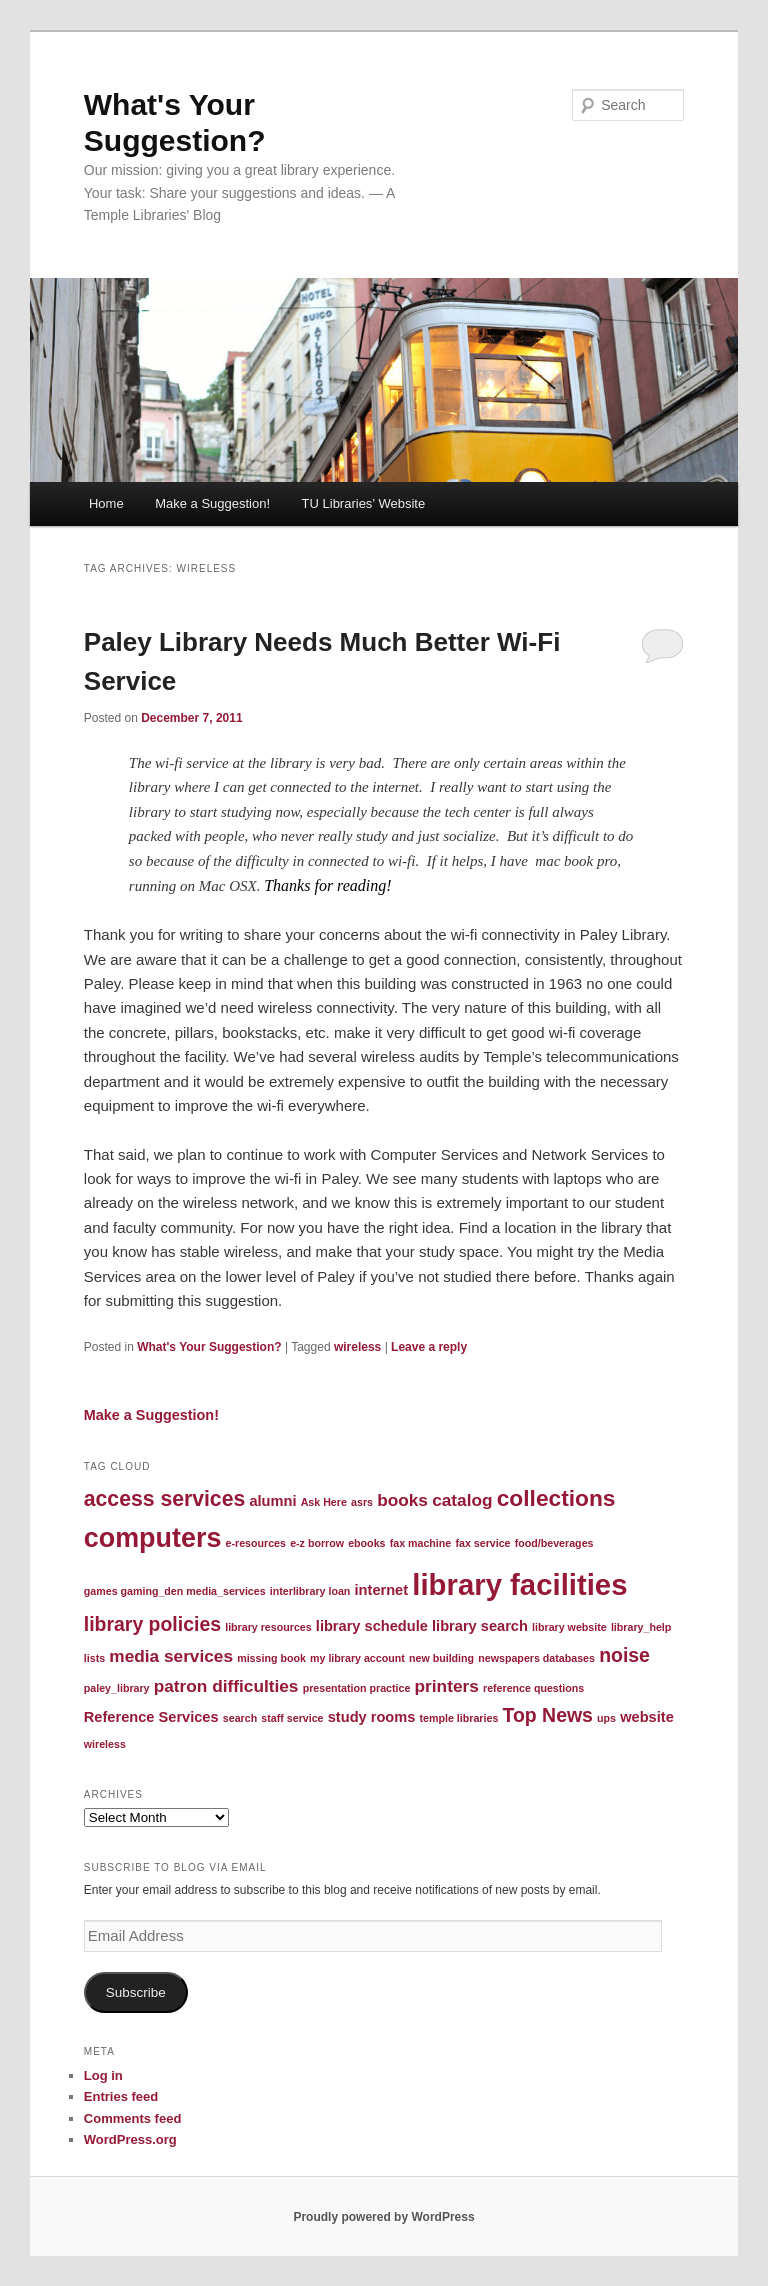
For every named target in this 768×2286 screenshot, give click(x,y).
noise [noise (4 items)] (624, 1655)
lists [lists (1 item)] (94, 1658)
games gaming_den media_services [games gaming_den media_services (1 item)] (175, 1591)
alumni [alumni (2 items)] (272, 1501)
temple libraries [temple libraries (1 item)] (459, 1718)
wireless (357, 1347)
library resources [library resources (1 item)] (268, 1627)
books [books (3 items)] (402, 1500)
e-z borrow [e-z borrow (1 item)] (317, 1543)
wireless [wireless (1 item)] (105, 1744)
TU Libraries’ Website (364, 503)
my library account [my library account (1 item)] (357, 1658)
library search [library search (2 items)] (480, 1626)
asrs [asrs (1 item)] (362, 1502)
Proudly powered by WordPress (383, 2217)
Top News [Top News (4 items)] (548, 1715)
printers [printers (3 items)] (447, 1686)
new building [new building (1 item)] (441, 1658)
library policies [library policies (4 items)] (152, 1624)
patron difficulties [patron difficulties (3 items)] (226, 1686)
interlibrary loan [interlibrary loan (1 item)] (310, 1591)
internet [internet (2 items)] (382, 1590)
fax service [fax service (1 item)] (482, 1543)
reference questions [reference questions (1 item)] (533, 1688)
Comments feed (133, 2118)
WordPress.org (130, 2139)
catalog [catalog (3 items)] (462, 1500)
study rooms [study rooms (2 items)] (372, 1717)
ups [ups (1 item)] (606, 1718)
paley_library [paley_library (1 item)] (117, 1688)
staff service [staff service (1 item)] (292, 1718)
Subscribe (136, 1992)
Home (106, 503)
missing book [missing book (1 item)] (271, 1658)
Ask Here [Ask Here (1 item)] (324, 1502)
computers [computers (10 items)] (153, 1538)
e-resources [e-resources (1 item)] (256, 1543)
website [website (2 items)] (647, 1717)
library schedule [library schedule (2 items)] (372, 1626)
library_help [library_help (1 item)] (641, 1627)
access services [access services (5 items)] (164, 1498)
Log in (103, 2075)
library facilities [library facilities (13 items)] (519, 1584)
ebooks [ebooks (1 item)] (366, 1543)
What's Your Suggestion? (209, 1347)
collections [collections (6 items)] (556, 1498)
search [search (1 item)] (240, 1718)
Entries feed (121, 2096)
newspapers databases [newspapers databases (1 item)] (536, 1658)
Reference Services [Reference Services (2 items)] (151, 1717)
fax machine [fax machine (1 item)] (421, 1543)
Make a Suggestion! (212, 503)
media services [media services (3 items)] (171, 1656)
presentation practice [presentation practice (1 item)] (357, 1688)
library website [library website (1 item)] (569, 1627)
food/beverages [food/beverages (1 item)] (554, 1543)
